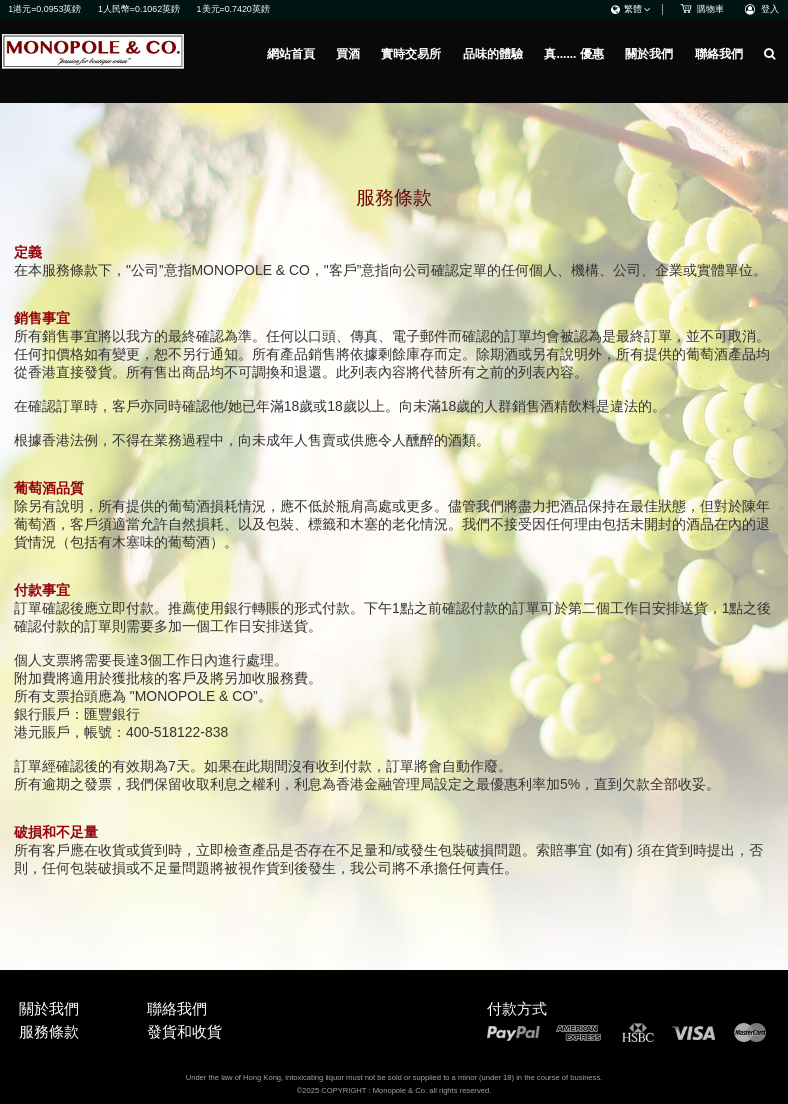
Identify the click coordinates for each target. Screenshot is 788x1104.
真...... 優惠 (573, 54)
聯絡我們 (719, 54)
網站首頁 (291, 54)
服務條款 (49, 1031)
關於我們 (649, 54)
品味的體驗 (493, 54)
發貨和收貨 (184, 1031)
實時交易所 (411, 54)
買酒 (348, 54)
